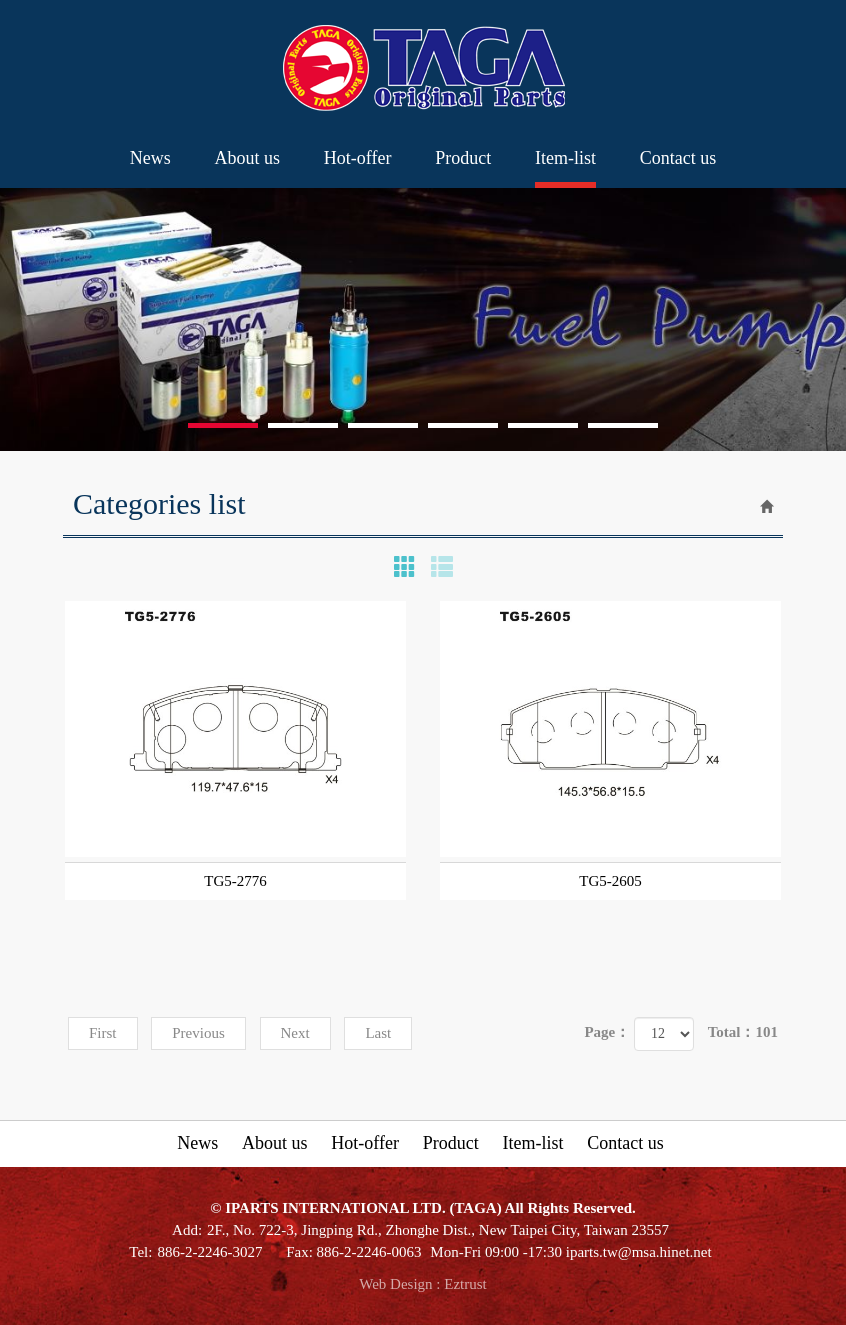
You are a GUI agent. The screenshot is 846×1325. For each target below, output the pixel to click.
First (103, 1033)
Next (295, 1033)
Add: (187, 1230)
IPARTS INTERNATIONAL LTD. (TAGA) (423, 68)
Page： (607, 1032)
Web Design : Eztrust (423, 1284)
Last (378, 1033)
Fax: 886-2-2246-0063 (353, 1252)
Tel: (140, 1252)
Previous (198, 1033)
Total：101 (743, 1032)
